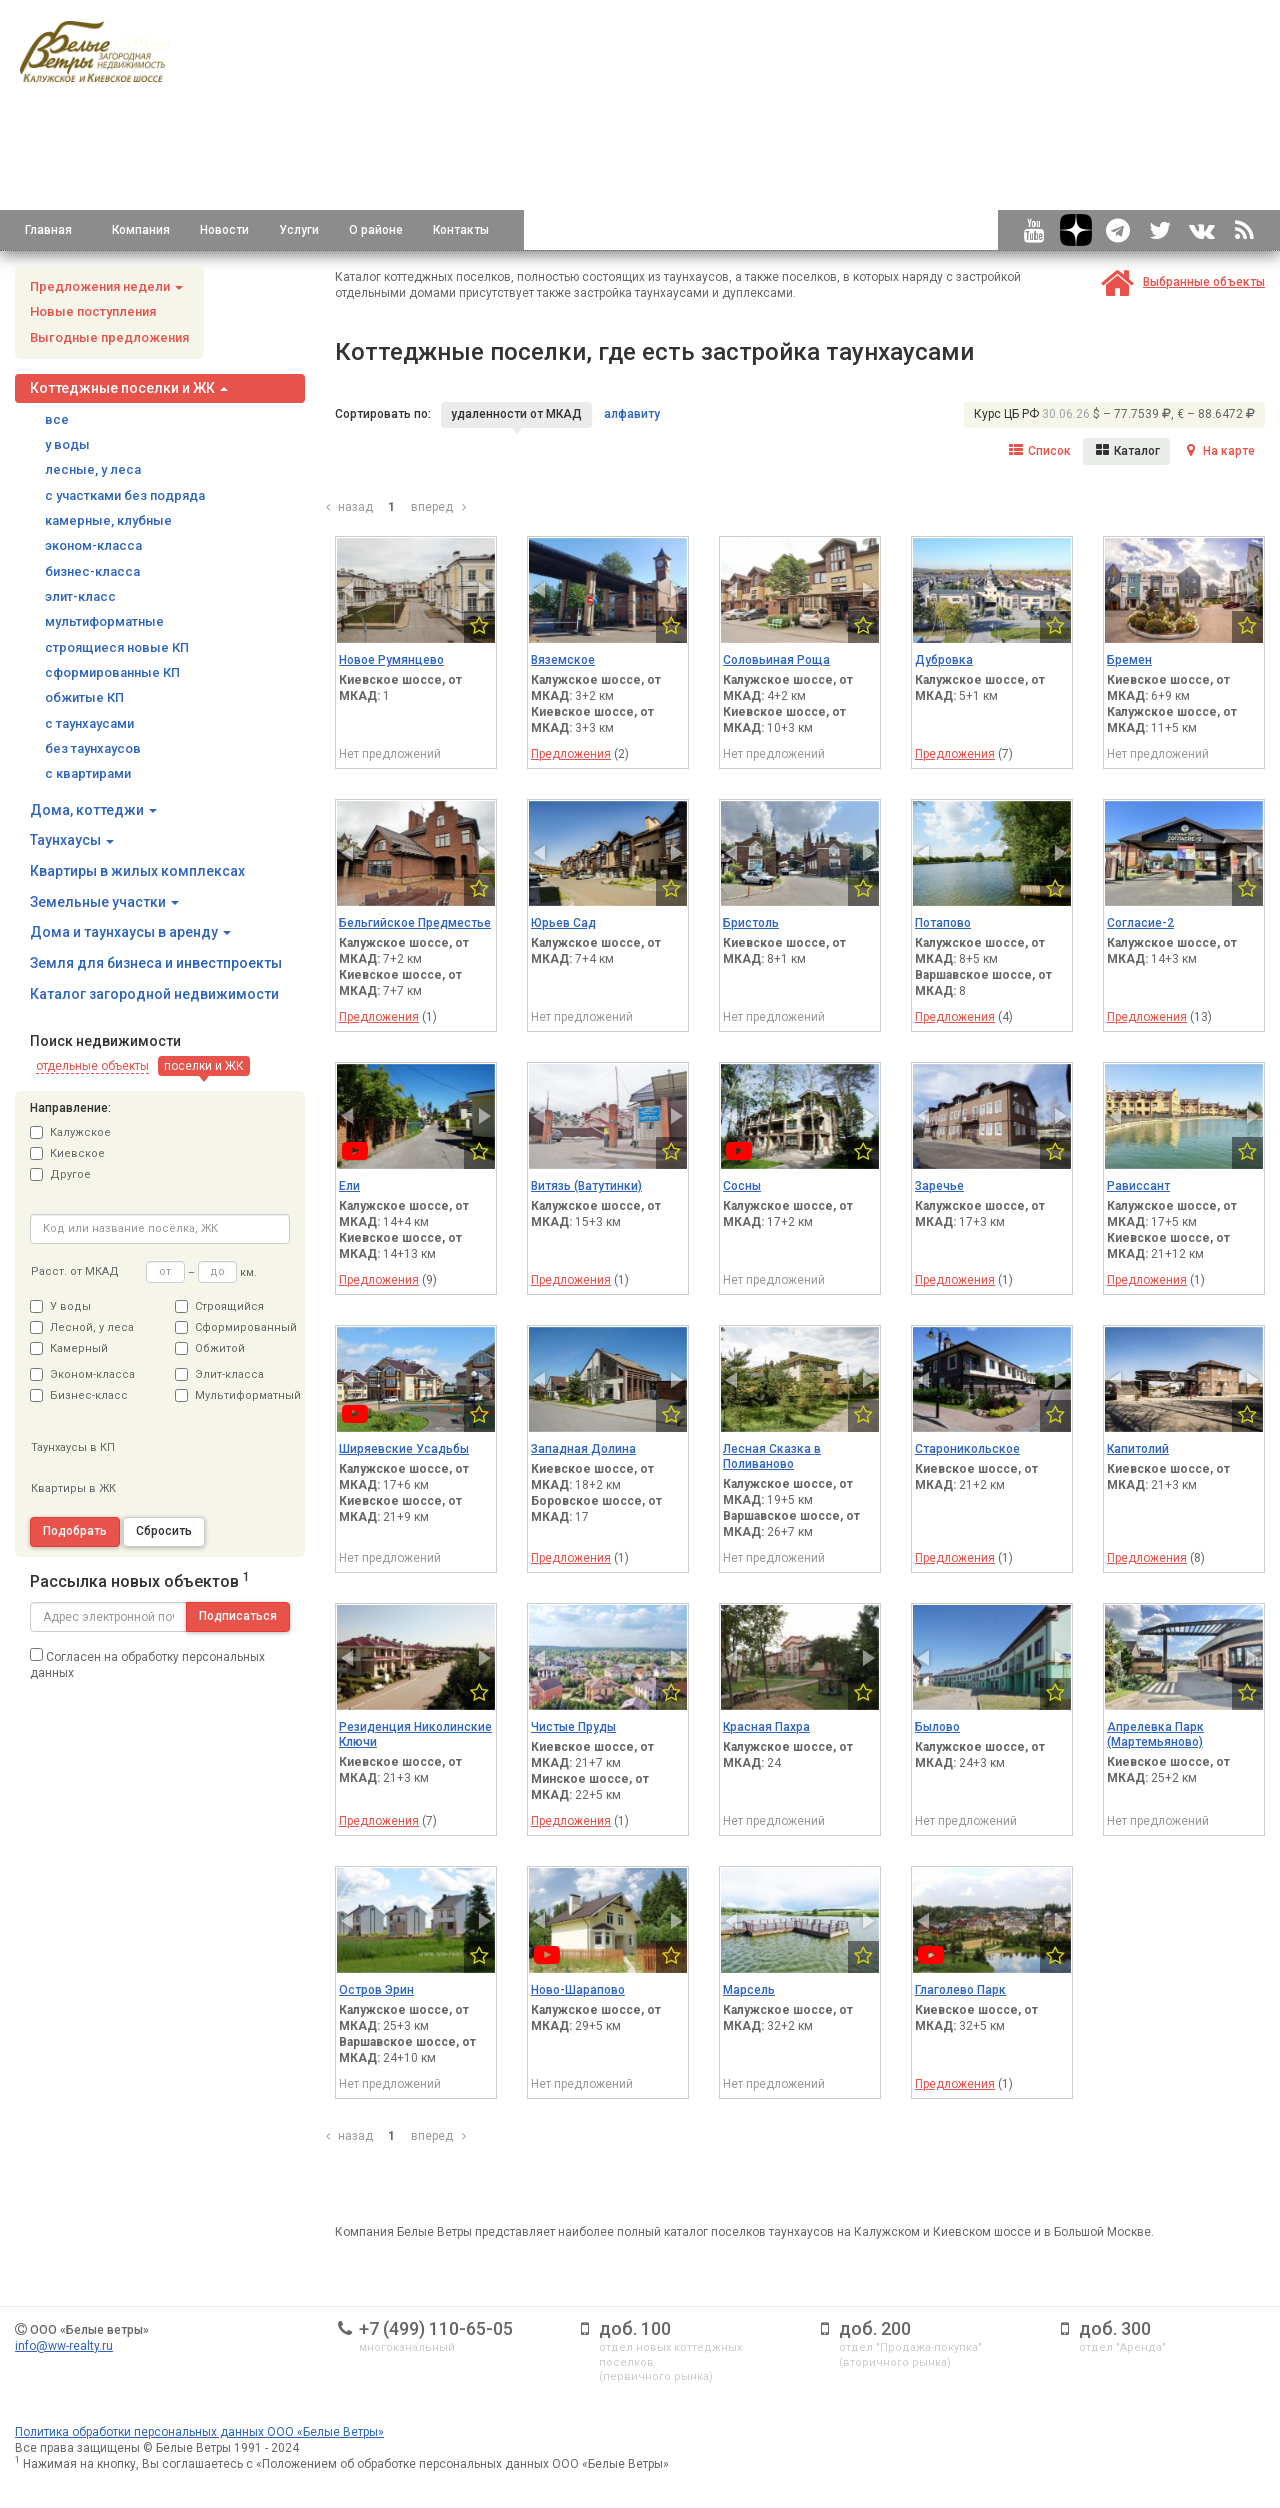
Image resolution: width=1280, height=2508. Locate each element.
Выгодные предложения (109, 337)
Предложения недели (106, 286)
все (57, 419)
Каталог (1126, 450)
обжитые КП (84, 697)
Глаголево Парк (960, 1990)
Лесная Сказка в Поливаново (772, 1456)
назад (346, 507)
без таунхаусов (93, 748)
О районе (376, 230)
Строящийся (219, 1306)
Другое (60, 1174)
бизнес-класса (92, 571)
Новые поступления (93, 311)
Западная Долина (583, 1449)
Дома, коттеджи (93, 810)
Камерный (69, 1348)
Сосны (742, 1186)
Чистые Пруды (573, 1727)
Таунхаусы (72, 840)
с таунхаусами (89, 723)
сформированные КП (112, 672)
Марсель (749, 1990)
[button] (92, 1066)
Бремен (1129, 660)
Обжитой (210, 1348)
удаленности (516, 414)
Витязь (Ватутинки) (586, 1186)
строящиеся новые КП (117, 647)
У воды (60, 1306)
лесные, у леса (93, 469)
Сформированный (232, 1327)
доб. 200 (875, 2328)
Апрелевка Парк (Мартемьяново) (1155, 1734)
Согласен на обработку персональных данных (147, 1664)
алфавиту (632, 414)
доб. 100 (635, 2328)
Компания (141, 230)
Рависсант (1138, 1186)
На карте (1218, 450)
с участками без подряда (125, 495)
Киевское (67, 1153)
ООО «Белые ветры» (89, 2330)
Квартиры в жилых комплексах (137, 871)
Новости (224, 230)
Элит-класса (219, 1374)
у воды (67, 444)
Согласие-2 (1140, 923)
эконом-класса (93, 545)
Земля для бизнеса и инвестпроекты (156, 963)
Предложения (571, 754)
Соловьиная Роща (776, 660)
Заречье (939, 1186)
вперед (441, 507)
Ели (349, 1186)
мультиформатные (104, 621)
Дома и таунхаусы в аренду (130, 932)
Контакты (461, 230)
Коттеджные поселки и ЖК (129, 388)
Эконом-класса (82, 1374)
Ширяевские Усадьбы (404, 1449)
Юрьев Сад (563, 923)
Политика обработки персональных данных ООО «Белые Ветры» (199, 2432)
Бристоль (751, 923)
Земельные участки (104, 902)
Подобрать (75, 1531)
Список (1039, 450)
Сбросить (164, 1531)
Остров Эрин (376, 1990)
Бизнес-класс (79, 1395)
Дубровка (944, 660)
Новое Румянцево (391, 660)
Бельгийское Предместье (415, 923)
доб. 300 (1115, 2328)
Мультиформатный (232, 1395)
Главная (48, 230)
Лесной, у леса (82, 1327)
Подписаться (238, 1616)
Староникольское (967, 1449)
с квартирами (88, 773)
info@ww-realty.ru (64, 2346)
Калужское (70, 1132)
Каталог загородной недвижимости (154, 994)
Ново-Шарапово (578, 1990)
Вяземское (563, 660)
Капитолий (1138, 1449)
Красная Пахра (766, 1727)
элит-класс (80, 596)
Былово (937, 1727)
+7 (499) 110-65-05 (436, 2328)
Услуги (299, 230)
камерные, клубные (108, 520)
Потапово (943, 923)
